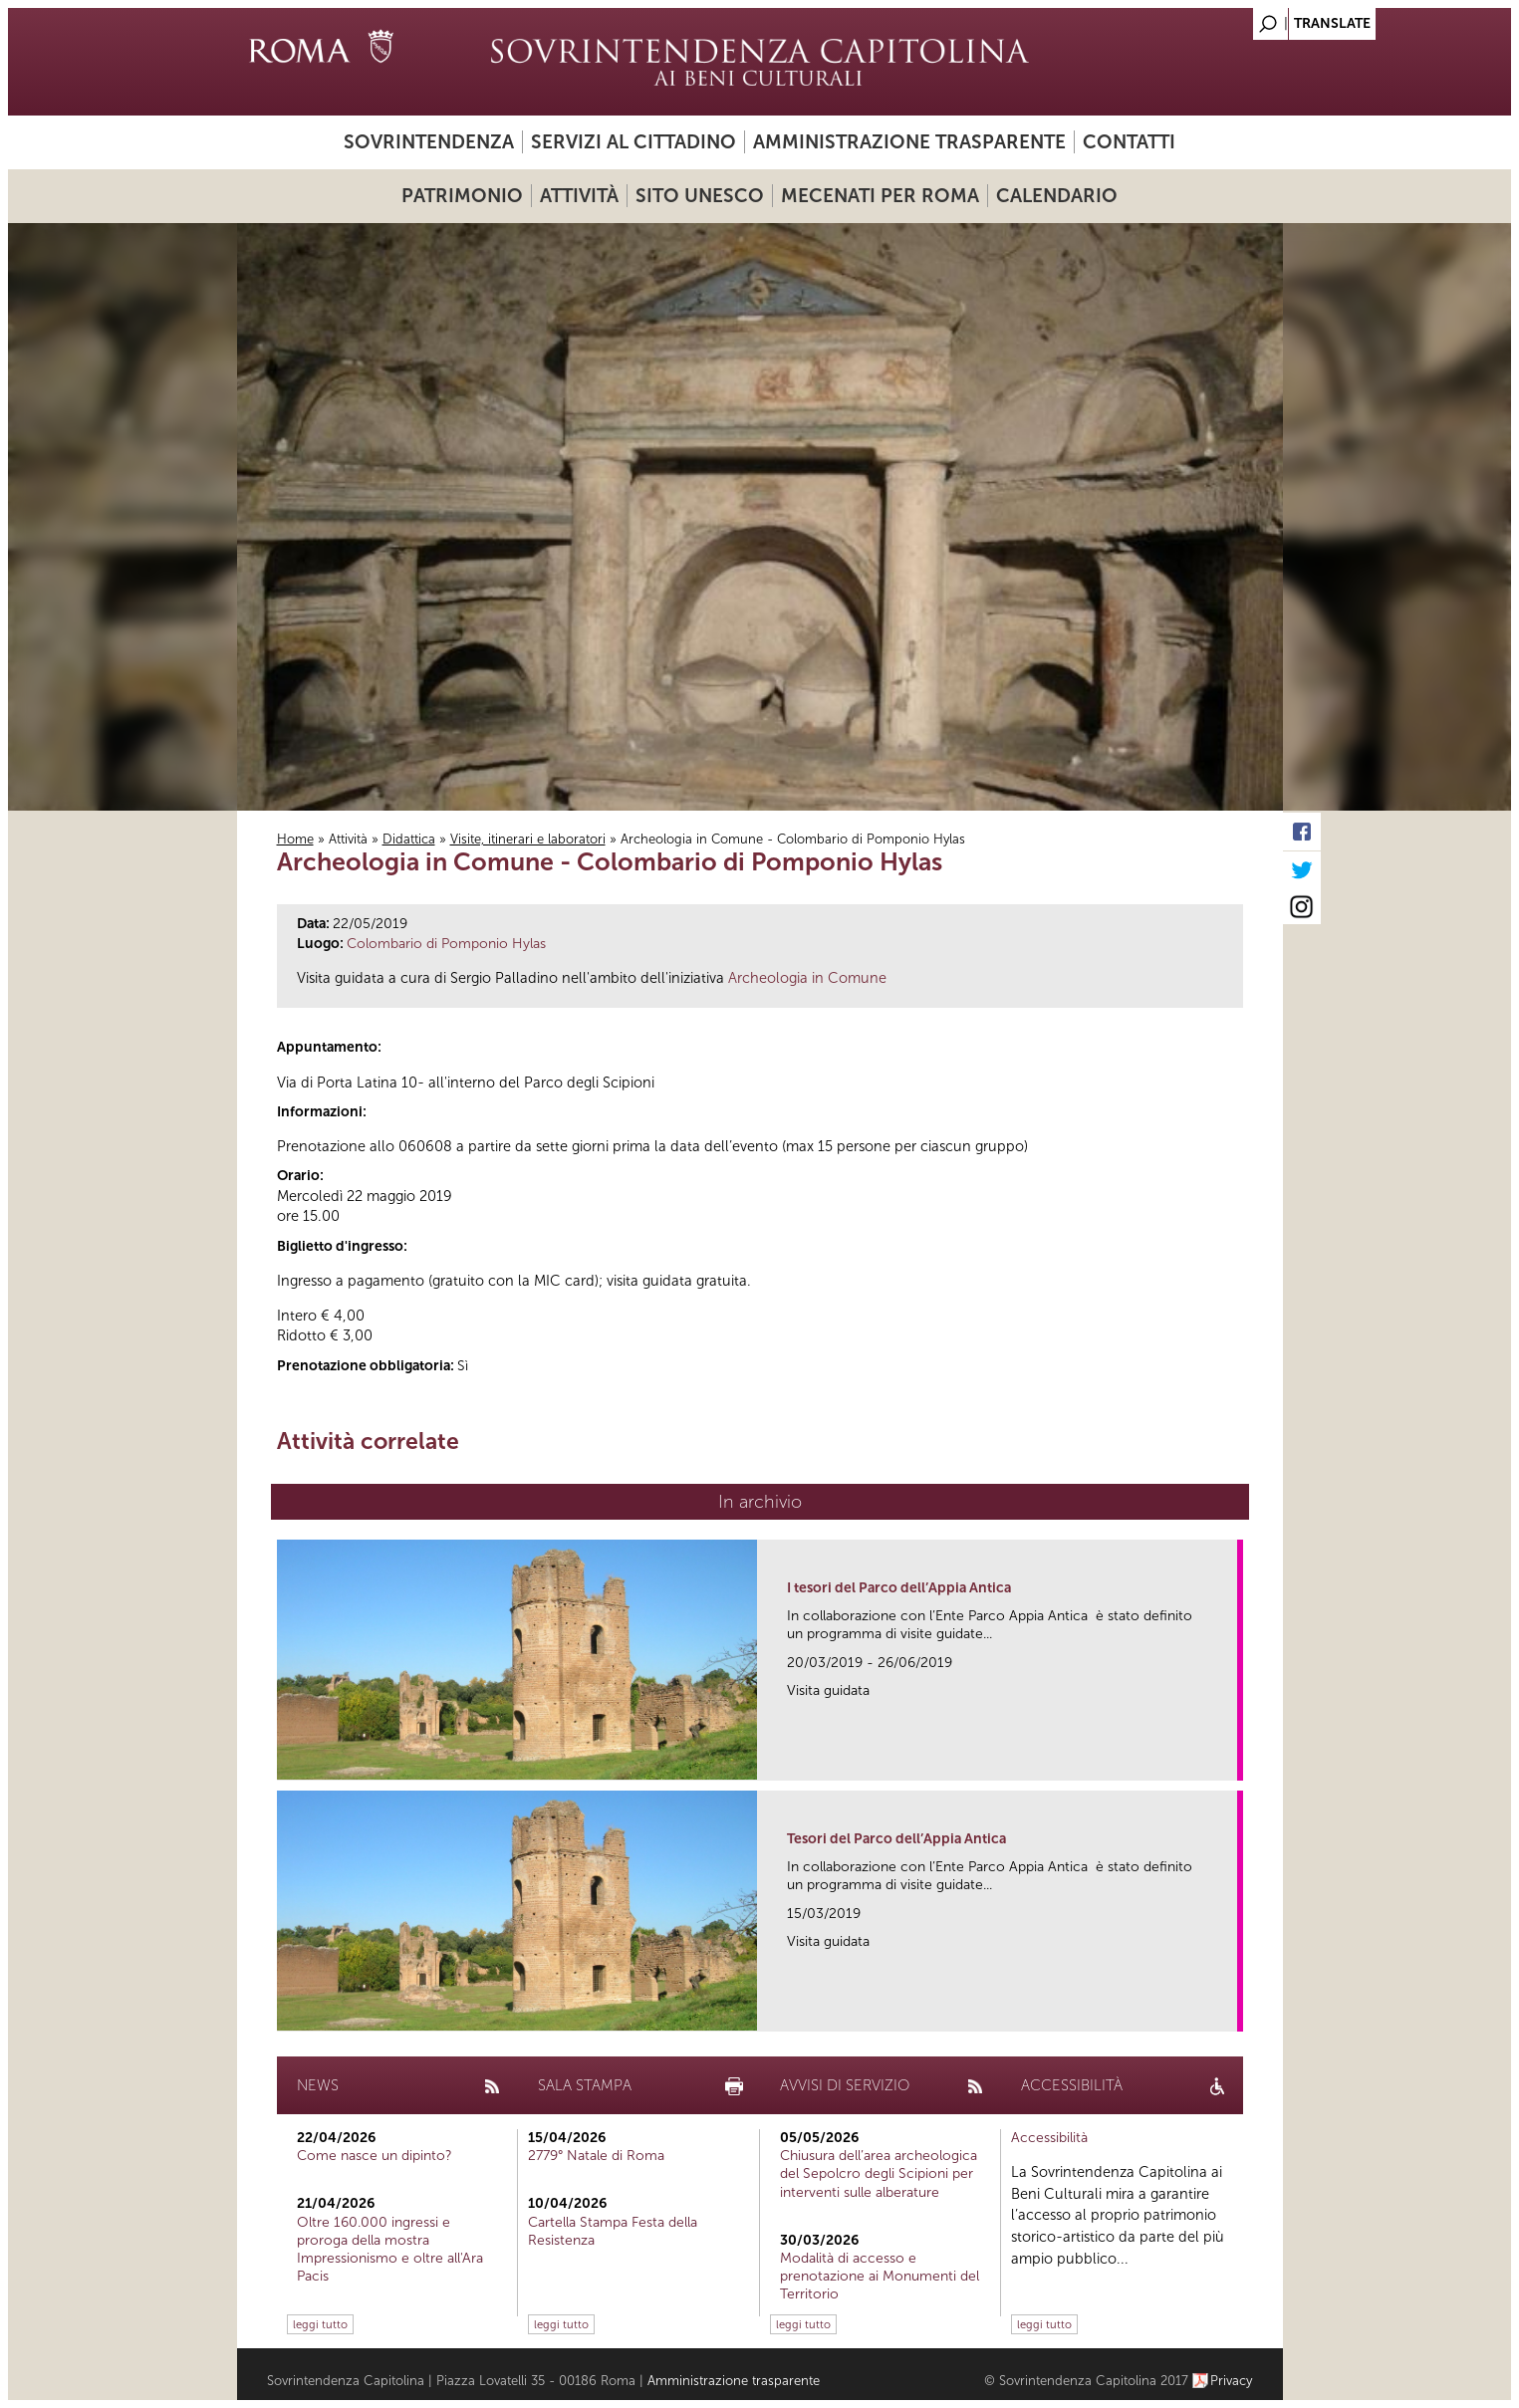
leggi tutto (320, 2324)
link (1228, 1759)
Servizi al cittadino (633, 141)
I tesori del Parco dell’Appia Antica (899, 1587)
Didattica (408, 839)
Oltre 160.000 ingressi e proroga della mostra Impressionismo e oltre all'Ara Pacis (390, 2250)
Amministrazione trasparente (909, 141)
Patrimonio (462, 195)
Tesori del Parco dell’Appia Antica (896, 1838)
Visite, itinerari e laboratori (528, 839)
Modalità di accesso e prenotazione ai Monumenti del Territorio (879, 2276)
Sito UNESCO (699, 195)
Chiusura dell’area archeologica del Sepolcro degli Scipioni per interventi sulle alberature (878, 2173)
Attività (579, 195)
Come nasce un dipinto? (374, 2155)
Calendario (1057, 195)
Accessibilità (1049, 2137)
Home (295, 839)
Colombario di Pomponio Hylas (446, 943)
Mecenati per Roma (880, 195)
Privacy (1231, 2380)
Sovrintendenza (429, 141)
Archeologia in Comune (807, 978)
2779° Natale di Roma (596, 2155)
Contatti (1129, 141)
